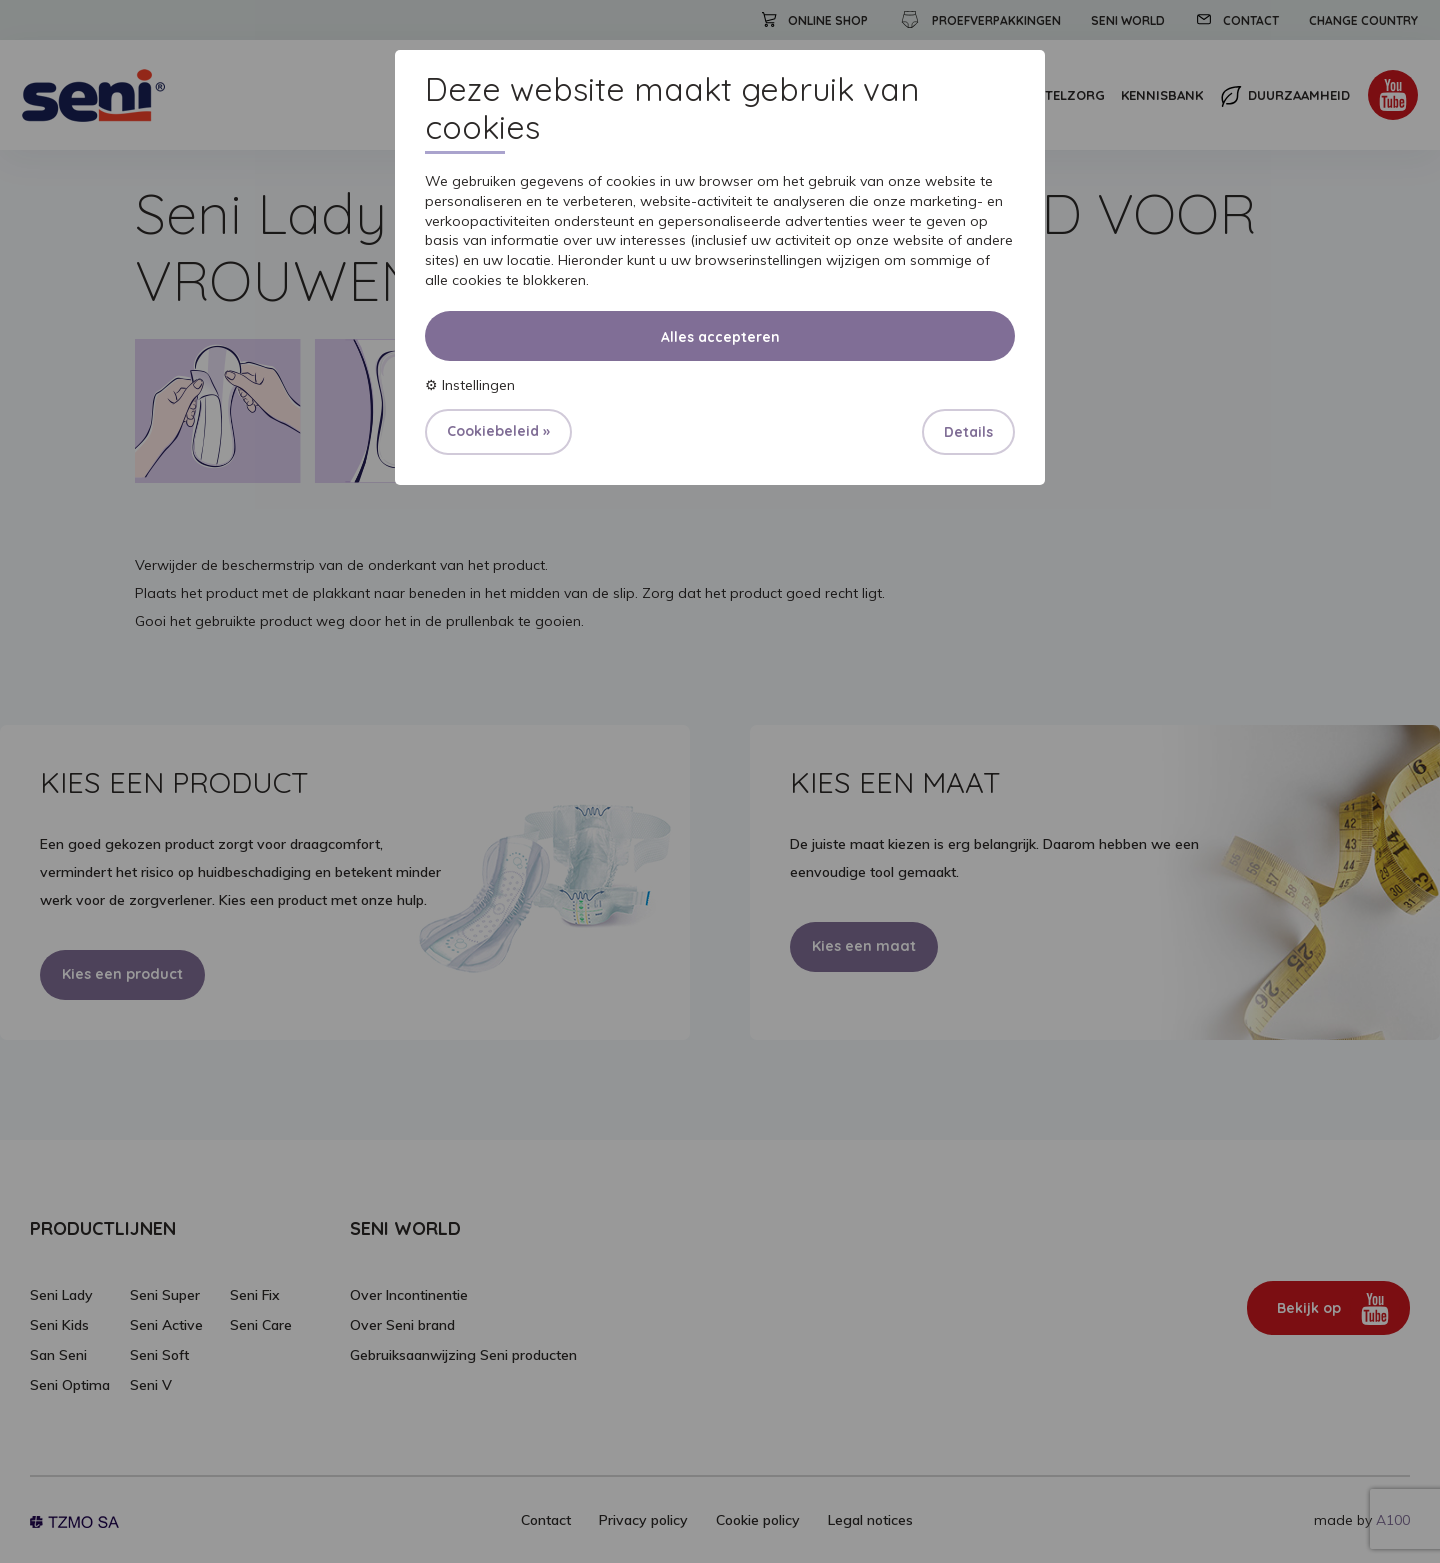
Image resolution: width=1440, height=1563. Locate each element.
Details (968, 432)
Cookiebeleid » (498, 431)
